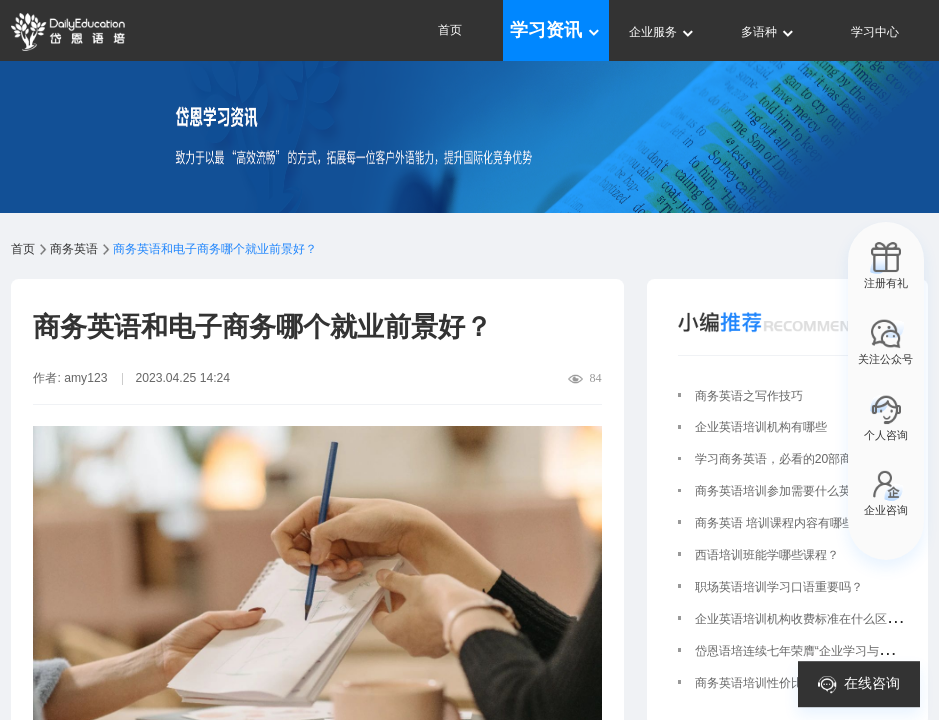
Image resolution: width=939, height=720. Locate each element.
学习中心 (875, 32)
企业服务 (662, 32)
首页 (450, 30)
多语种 (768, 32)
